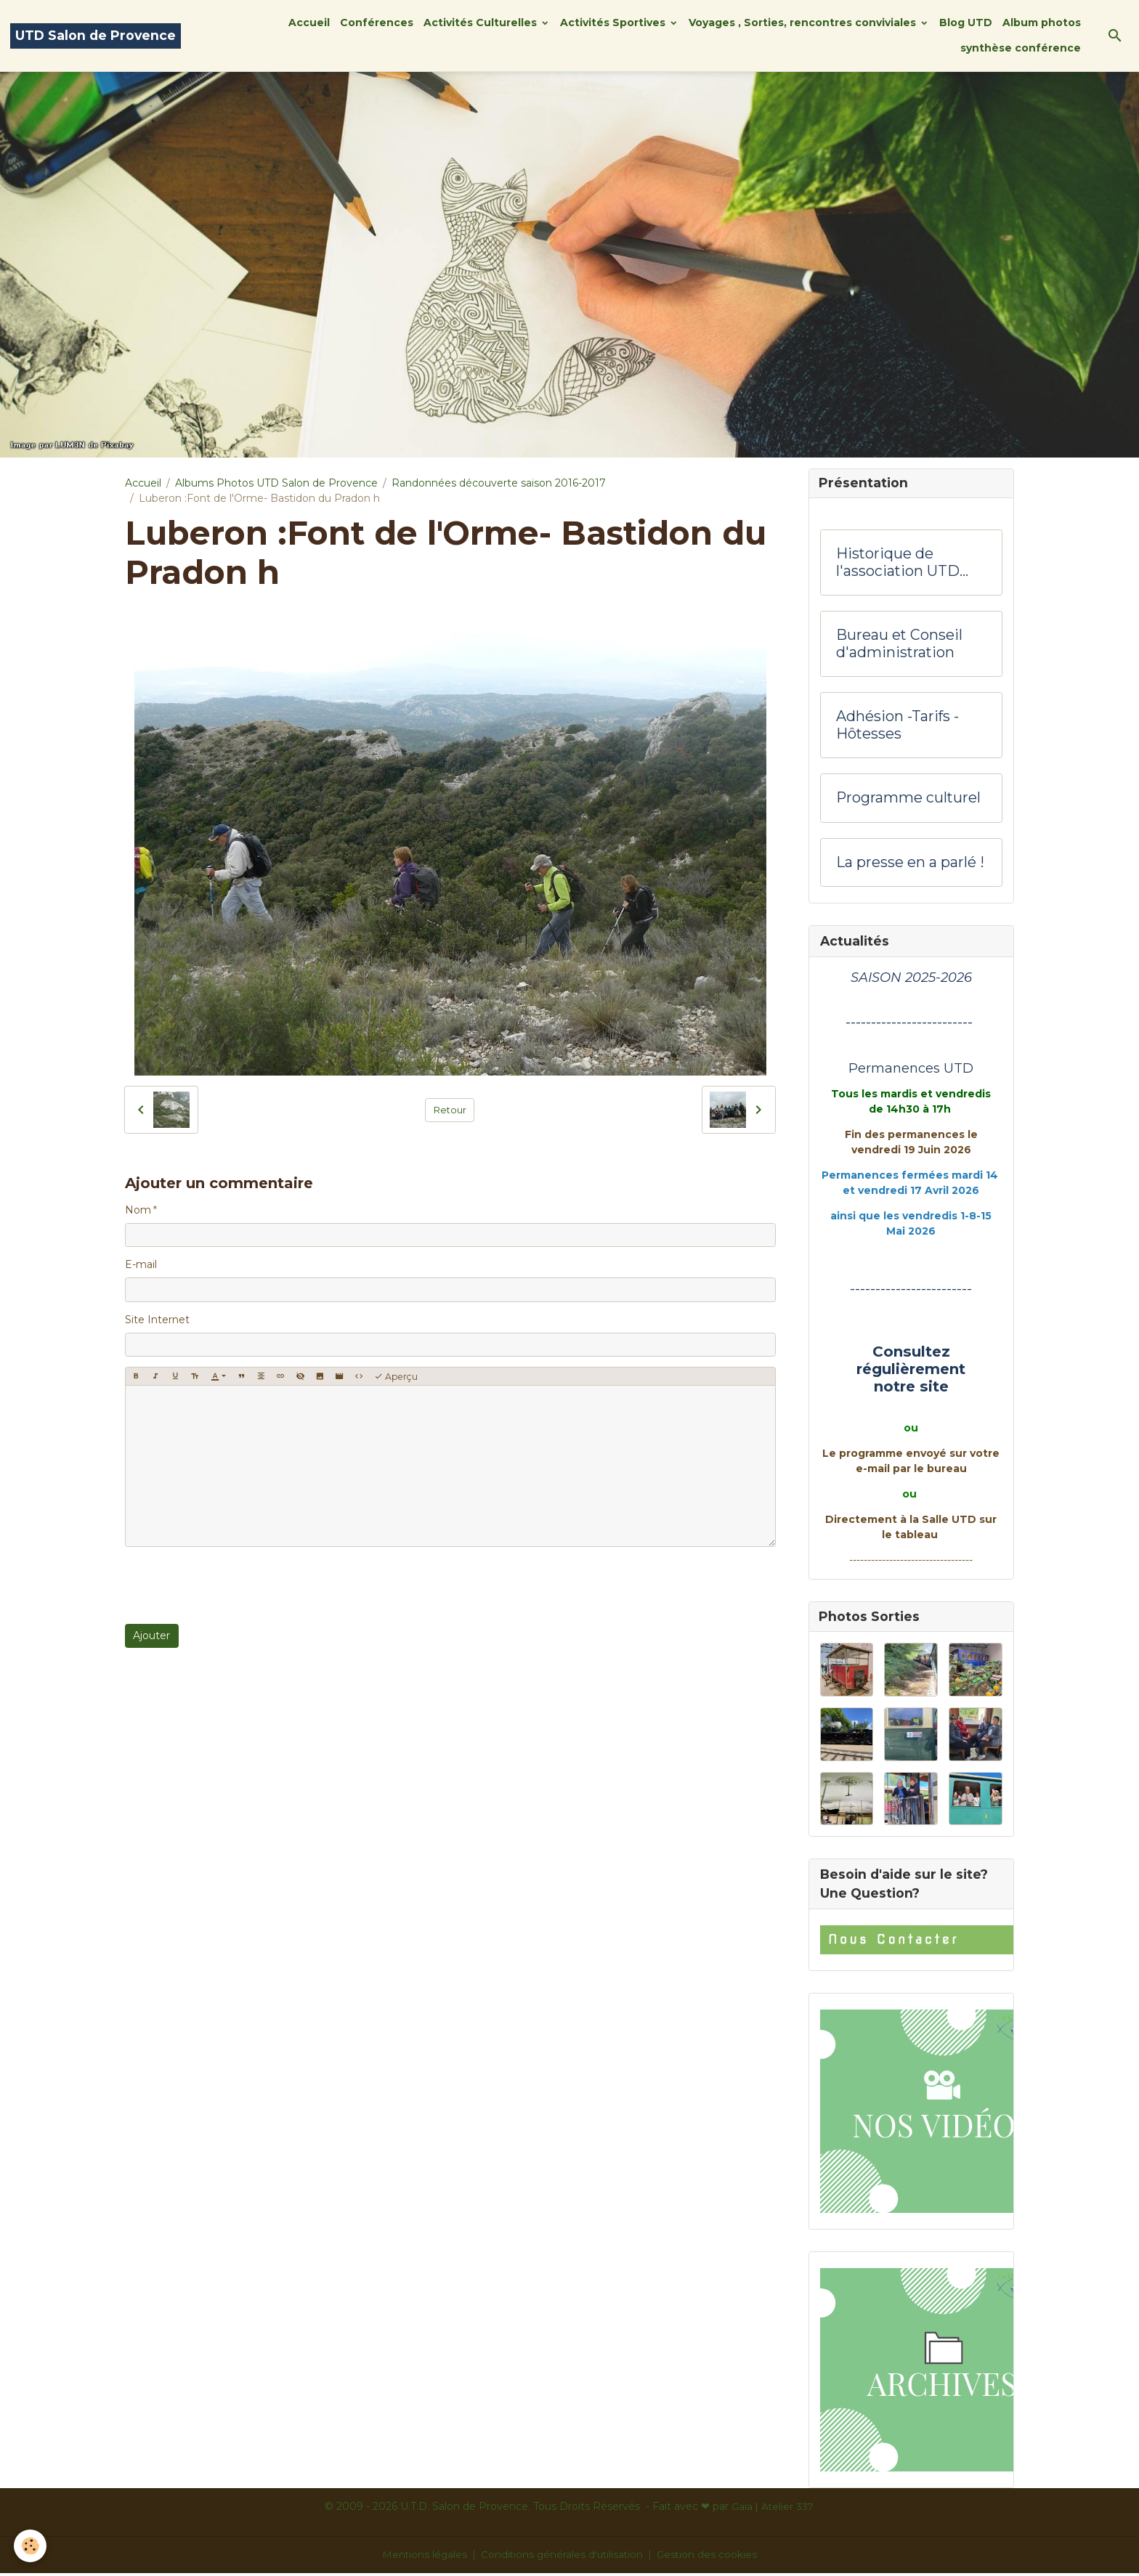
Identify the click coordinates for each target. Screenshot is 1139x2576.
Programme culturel (908, 799)
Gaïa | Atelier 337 (772, 2509)
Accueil (309, 22)
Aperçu (396, 1376)
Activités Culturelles (481, 22)
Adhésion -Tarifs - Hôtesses (897, 727)
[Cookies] (31, 2546)
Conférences (376, 22)
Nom (138, 1209)
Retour (450, 1109)
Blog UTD (965, 22)
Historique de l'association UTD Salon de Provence (902, 564)
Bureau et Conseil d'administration (899, 645)
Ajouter (151, 1635)
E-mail (141, 1264)
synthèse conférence (1020, 47)
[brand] (95, 36)
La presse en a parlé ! (910, 864)
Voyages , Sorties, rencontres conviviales (804, 22)
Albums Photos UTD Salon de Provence (276, 482)
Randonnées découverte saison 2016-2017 (499, 482)
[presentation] (235, 1585)
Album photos (1041, 22)
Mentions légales (422, 2557)
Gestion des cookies (710, 2557)
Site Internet (157, 1319)
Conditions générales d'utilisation (562, 2557)
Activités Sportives (614, 22)
